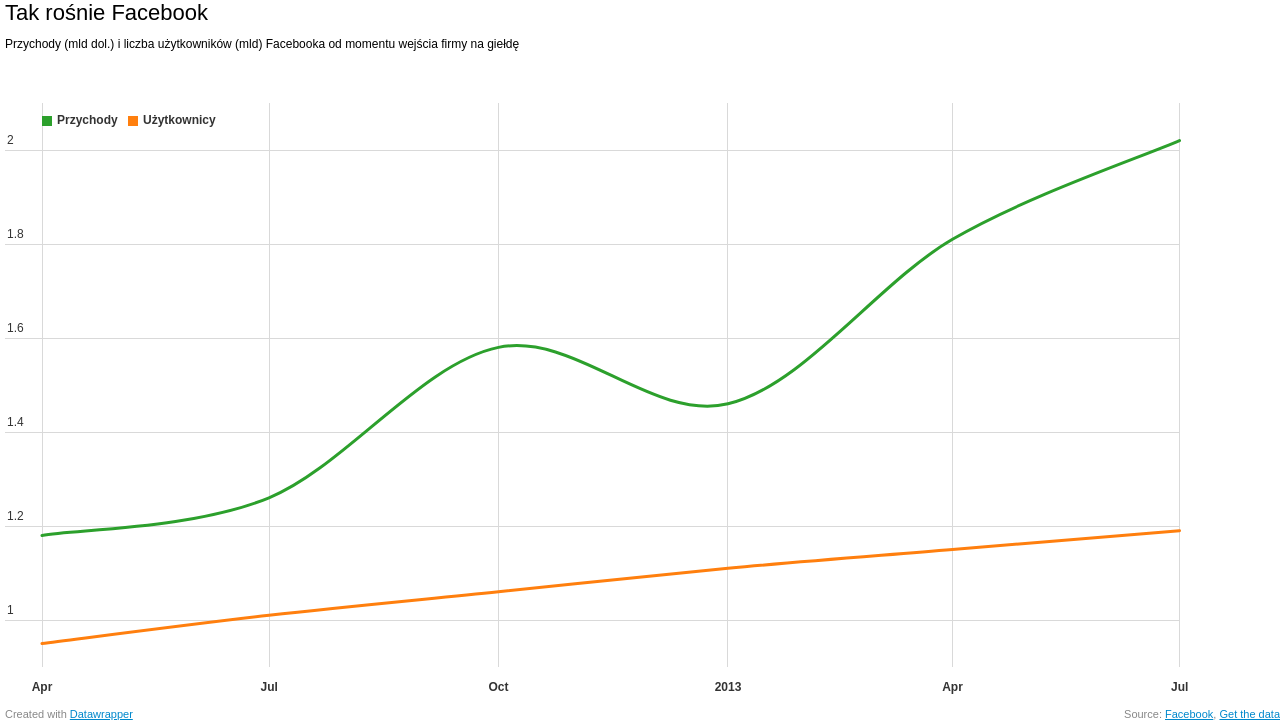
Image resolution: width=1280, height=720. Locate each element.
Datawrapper (101, 714)
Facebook (1189, 714)
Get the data (1249, 714)
